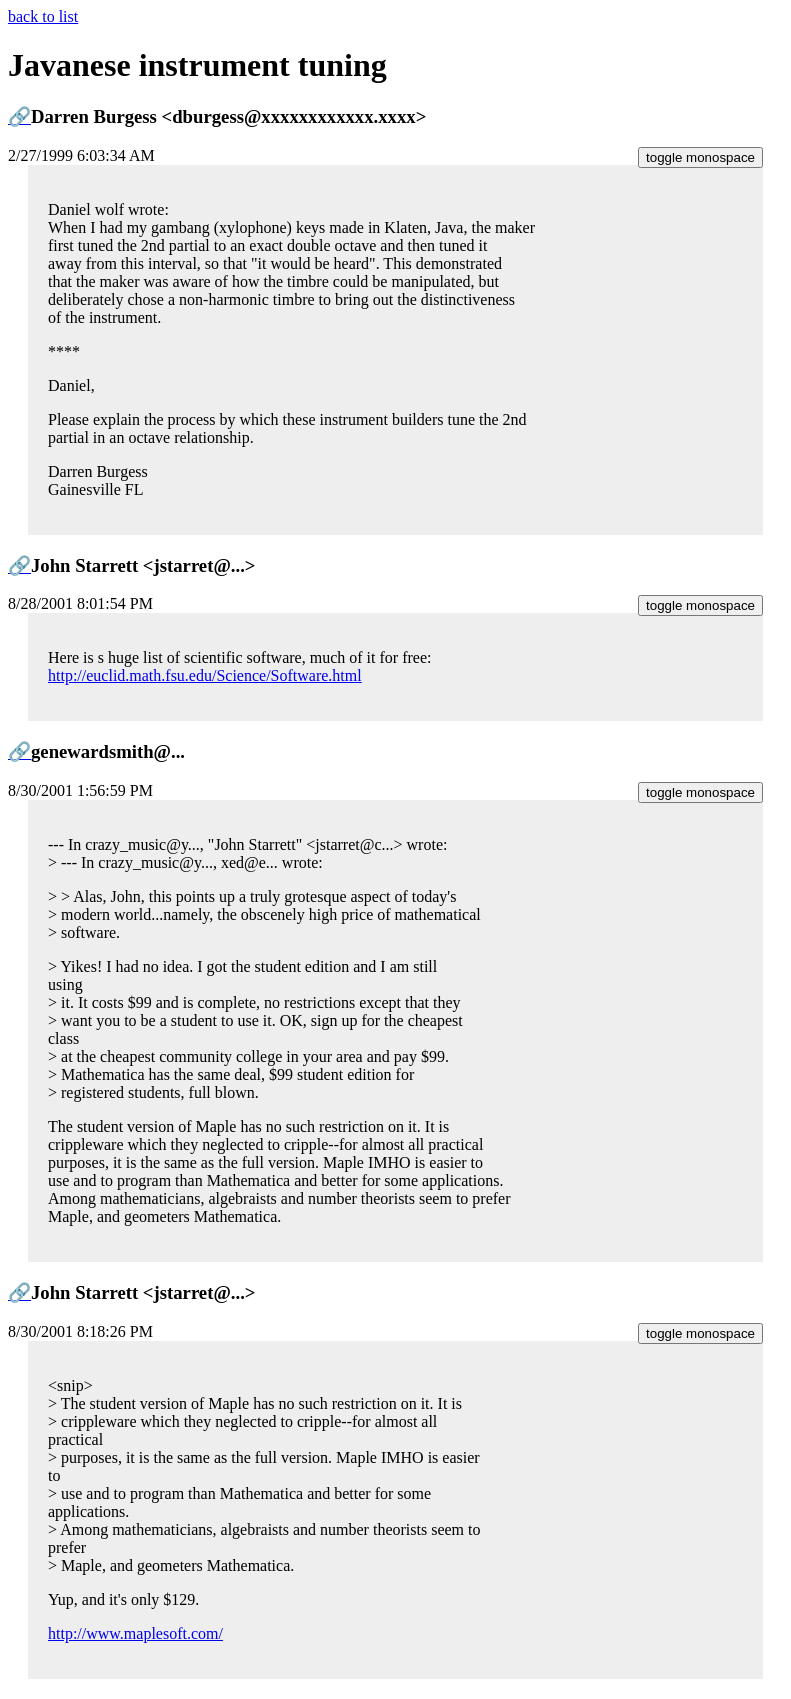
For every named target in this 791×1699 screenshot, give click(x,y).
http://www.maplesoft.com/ (135, 1633)
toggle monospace (700, 157)
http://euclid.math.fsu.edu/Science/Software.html (205, 675)
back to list (43, 16)
